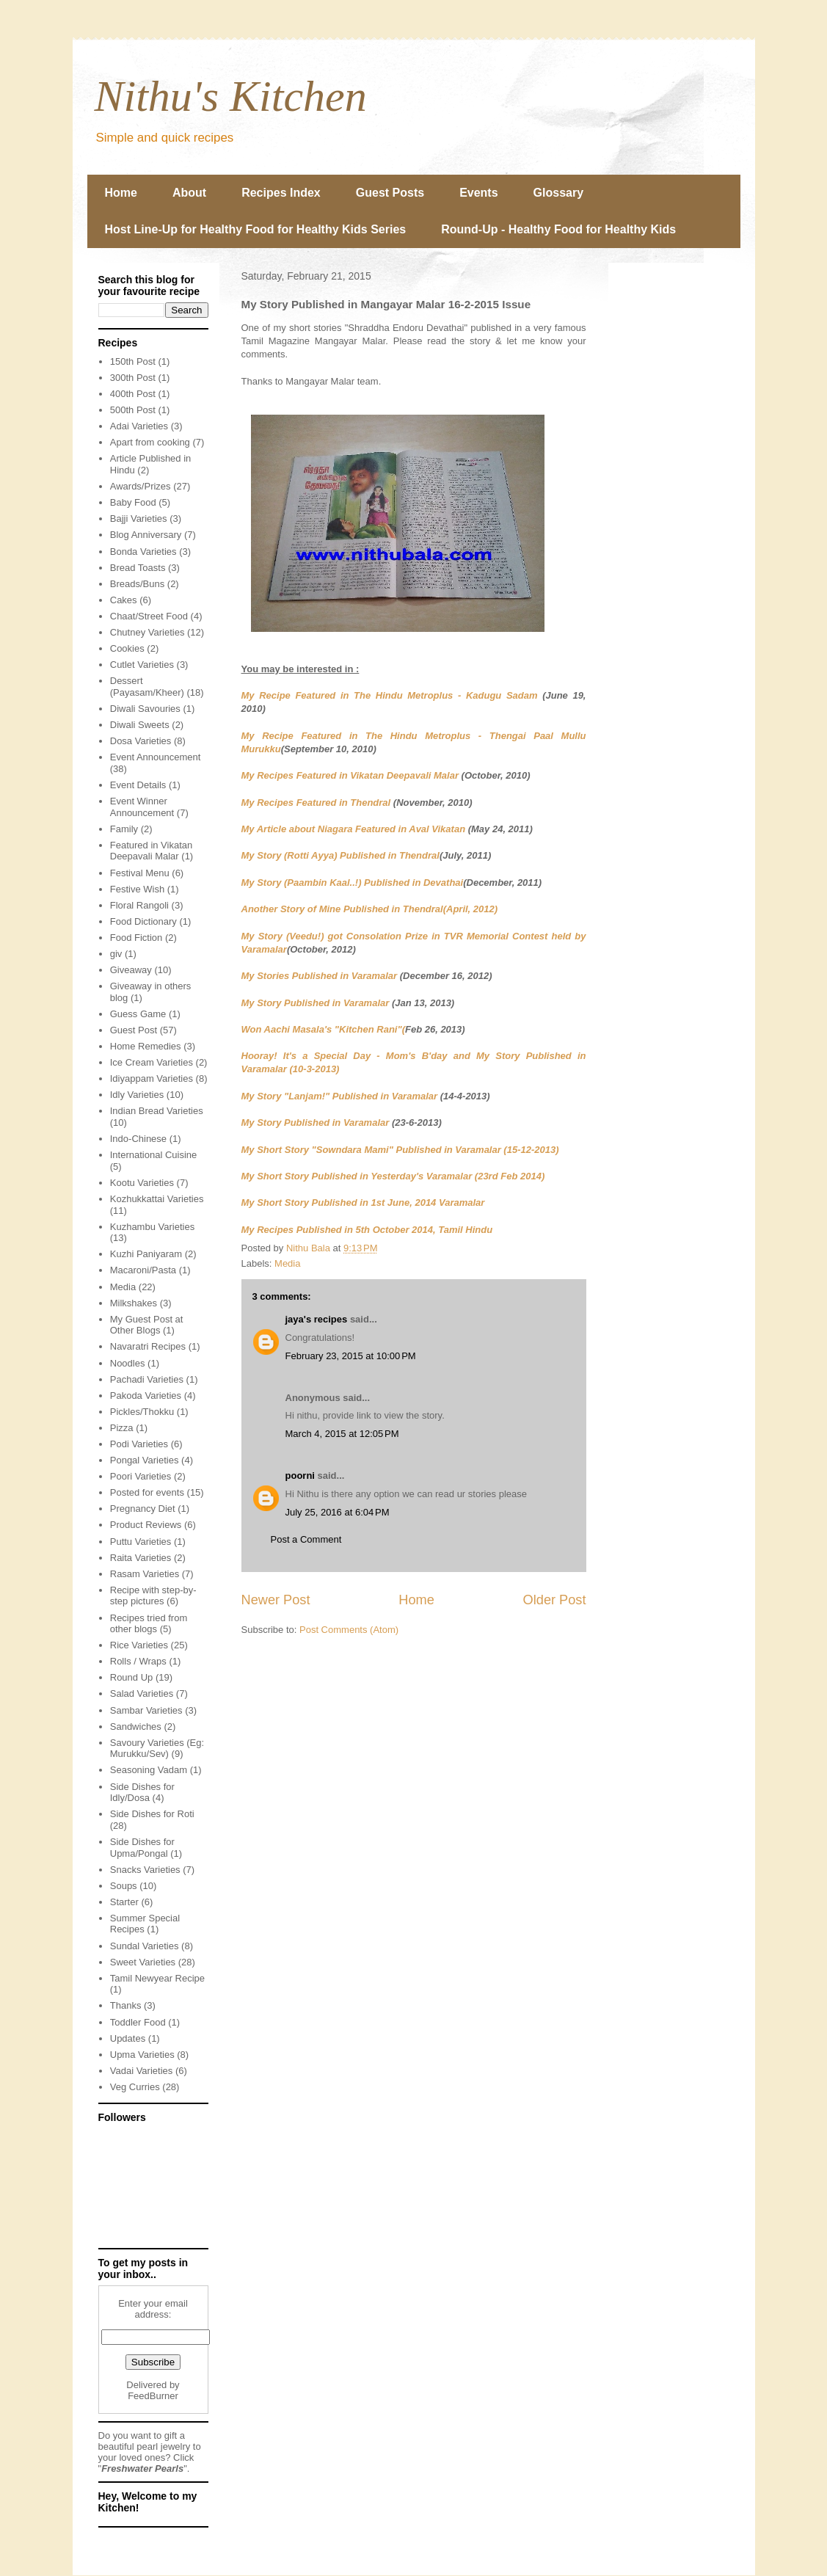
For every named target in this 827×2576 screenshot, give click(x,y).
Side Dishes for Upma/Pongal (142, 1847)
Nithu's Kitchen (231, 96)
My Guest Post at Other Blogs (146, 1325)
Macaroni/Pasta (143, 1270)
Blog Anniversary (146, 534)
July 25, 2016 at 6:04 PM (337, 1512)
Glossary (558, 192)
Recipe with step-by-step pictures (153, 1595)
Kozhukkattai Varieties (157, 1198)
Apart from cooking (150, 442)
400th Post (133, 393)
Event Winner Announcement (142, 807)
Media (287, 1263)
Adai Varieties (139, 426)
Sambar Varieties (146, 1710)
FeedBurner (153, 2395)
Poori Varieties (141, 1476)
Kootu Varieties (142, 1182)
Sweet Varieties (142, 1962)
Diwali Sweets (140, 724)
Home (121, 192)
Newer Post (275, 1600)
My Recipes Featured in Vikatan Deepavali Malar (350, 775)
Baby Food (133, 502)
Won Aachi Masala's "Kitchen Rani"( (323, 1029)
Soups (123, 1885)
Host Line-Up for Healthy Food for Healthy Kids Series (256, 229)
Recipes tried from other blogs (148, 1623)
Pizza (122, 1427)
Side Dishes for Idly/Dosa (142, 1792)
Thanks (126, 2005)
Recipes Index (281, 192)
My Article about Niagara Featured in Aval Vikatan (353, 828)
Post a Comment (306, 1539)
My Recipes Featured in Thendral (317, 802)
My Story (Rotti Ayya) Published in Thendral (340, 855)
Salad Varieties (141, 1693)
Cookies (127, 648)
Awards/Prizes (140, 486)
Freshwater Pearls (142, 2468)
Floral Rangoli (139, 905)
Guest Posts (390, 192)
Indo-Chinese (138, 1138)
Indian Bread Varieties (156, 1110)
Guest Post (133, 1030)
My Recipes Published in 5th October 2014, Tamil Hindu (367, 1229)
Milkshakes (133, 1303)
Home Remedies (145, 1046)
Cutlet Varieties (142, 664)
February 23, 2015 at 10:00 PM (350, 1355)
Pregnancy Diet (142, 1508)
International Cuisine (153, 1154)
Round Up (131, 1677)
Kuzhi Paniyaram (146, 1253)
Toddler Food (138, 2022)
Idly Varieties (137, 1094)
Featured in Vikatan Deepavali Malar (151, 851)
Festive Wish (137, 889)
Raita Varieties (141, 1557)
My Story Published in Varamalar (316, 1002)
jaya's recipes (316, 1319)
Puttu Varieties (141, 1541)
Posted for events (147, 1492)
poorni (300, 1475)
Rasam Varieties (144, 1573)
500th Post (133, 409)
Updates (127, 2038)
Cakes (123, 599)
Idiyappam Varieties (151, 1078)
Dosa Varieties (141, 740)
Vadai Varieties (141, 2070)
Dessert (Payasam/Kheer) (147, 686)
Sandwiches (135, 1726)
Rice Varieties (139, 1645)
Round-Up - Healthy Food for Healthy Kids (558, 229)
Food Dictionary (143, 921)
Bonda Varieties (143, 551)
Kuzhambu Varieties (152, 1226)
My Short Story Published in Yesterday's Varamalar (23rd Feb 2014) (393, 1176)
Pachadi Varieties (146, 1379)
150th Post (133, 361)
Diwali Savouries (145, 708)
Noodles (127, 1363)
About (189, 192)
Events (478, 192)
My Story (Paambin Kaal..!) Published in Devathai (352, 882)
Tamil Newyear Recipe (157, 1978)
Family (124, 828)
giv (116, 953)
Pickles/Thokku (142, 1411)
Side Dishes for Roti (152, 1813)
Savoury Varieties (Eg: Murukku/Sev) (157, 1748)
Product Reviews (146, 1524)
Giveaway (131, 969)
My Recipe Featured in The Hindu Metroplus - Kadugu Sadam (389, 695)
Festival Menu (140, 872)
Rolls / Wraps (138, 1661)
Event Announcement (155, 757)
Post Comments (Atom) (348, 1629)
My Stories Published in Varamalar (319, 975)
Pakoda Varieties (145, 1395)
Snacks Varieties (145, 1869)
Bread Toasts (138, 567)
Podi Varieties (139, 1443)
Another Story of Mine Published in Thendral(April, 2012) (369, 908)
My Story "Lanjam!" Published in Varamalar (339, 1096)
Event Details (138, 784)
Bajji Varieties (138, 518)
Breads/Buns (137, 583)
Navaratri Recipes (148, 1346)
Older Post (554, 1600)
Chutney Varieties (147, 632)
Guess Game (138, 1013)
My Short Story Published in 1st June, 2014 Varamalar (363, 1202)
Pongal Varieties (144, 1460)
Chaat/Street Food (149, 616)
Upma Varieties (142, 2054)
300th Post (133, 377)
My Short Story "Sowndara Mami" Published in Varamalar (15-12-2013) (400, 1149)
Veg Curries (135, 2086)
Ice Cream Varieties (151, 1062)
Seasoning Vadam (148, 1769)
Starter (124, 1901)
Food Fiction (136, 937)
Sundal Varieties (144, 1945)
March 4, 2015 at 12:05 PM (342, 1433)
